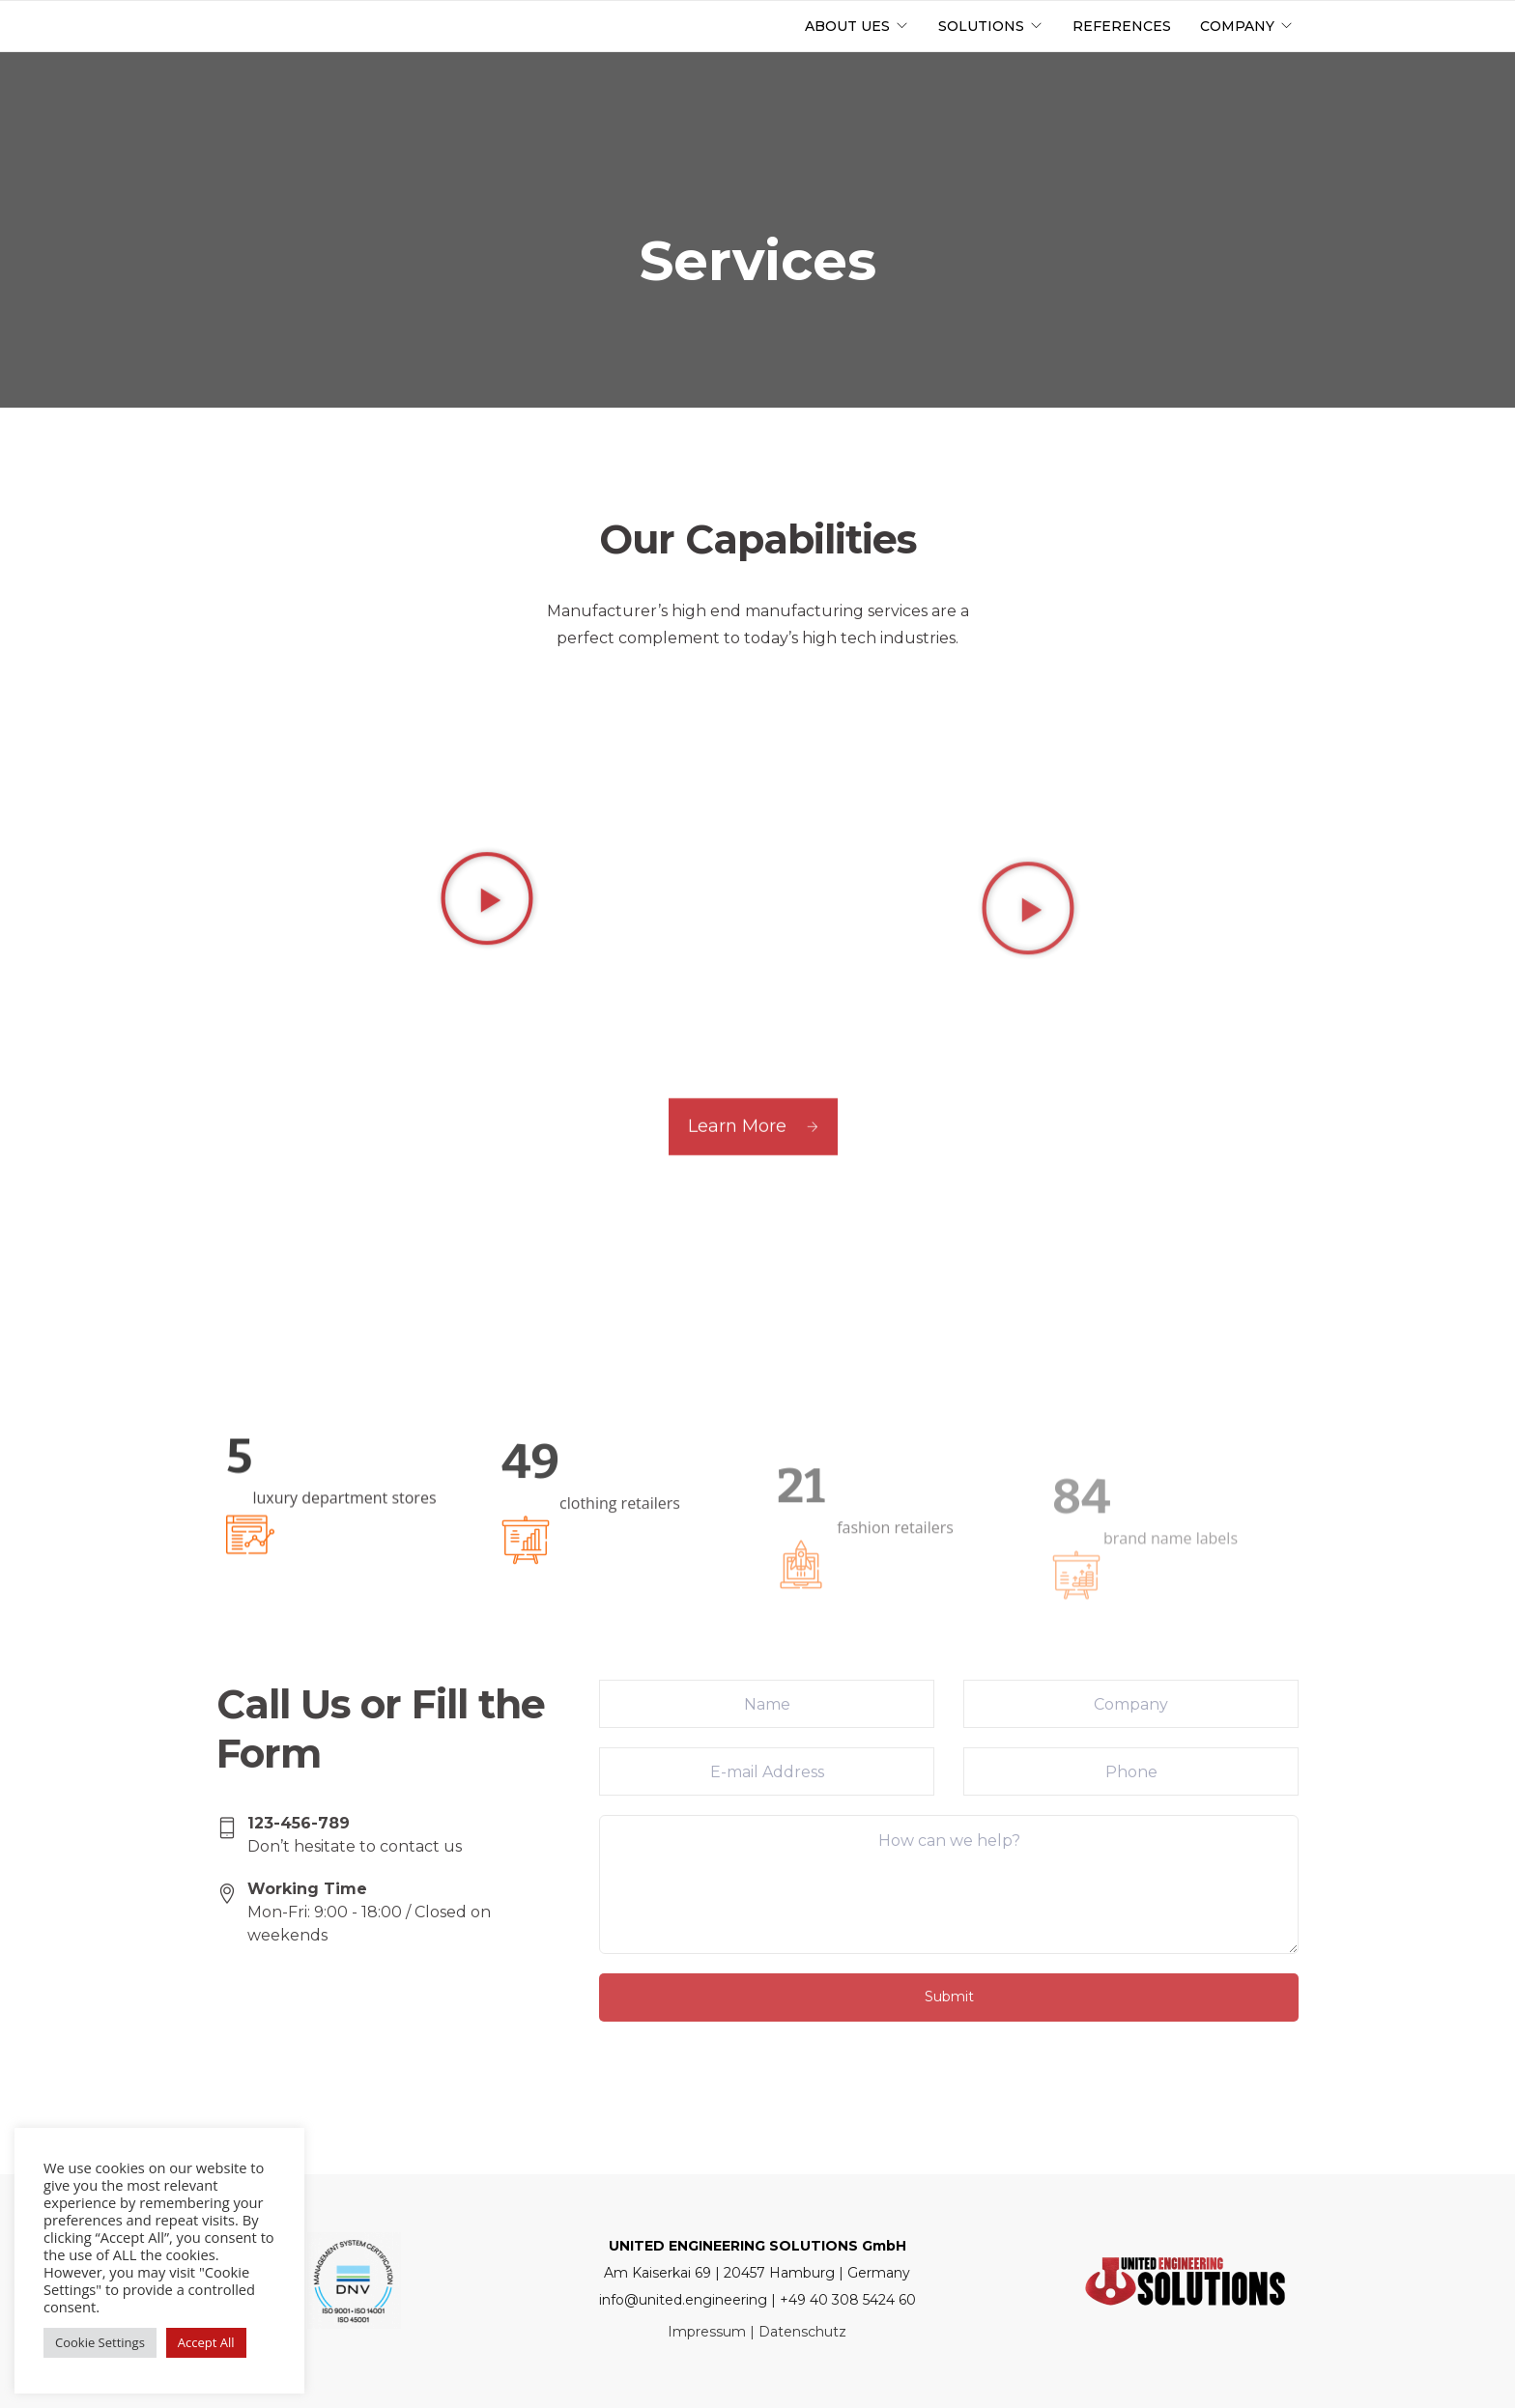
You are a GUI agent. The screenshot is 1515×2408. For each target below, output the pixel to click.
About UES (847, 26)
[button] (487, 1000)
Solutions (981, 26)
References (1121, 26)
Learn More (753, 1164)
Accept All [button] (206, 2342)
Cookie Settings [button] (100, 2342)
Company (1237, 26)
